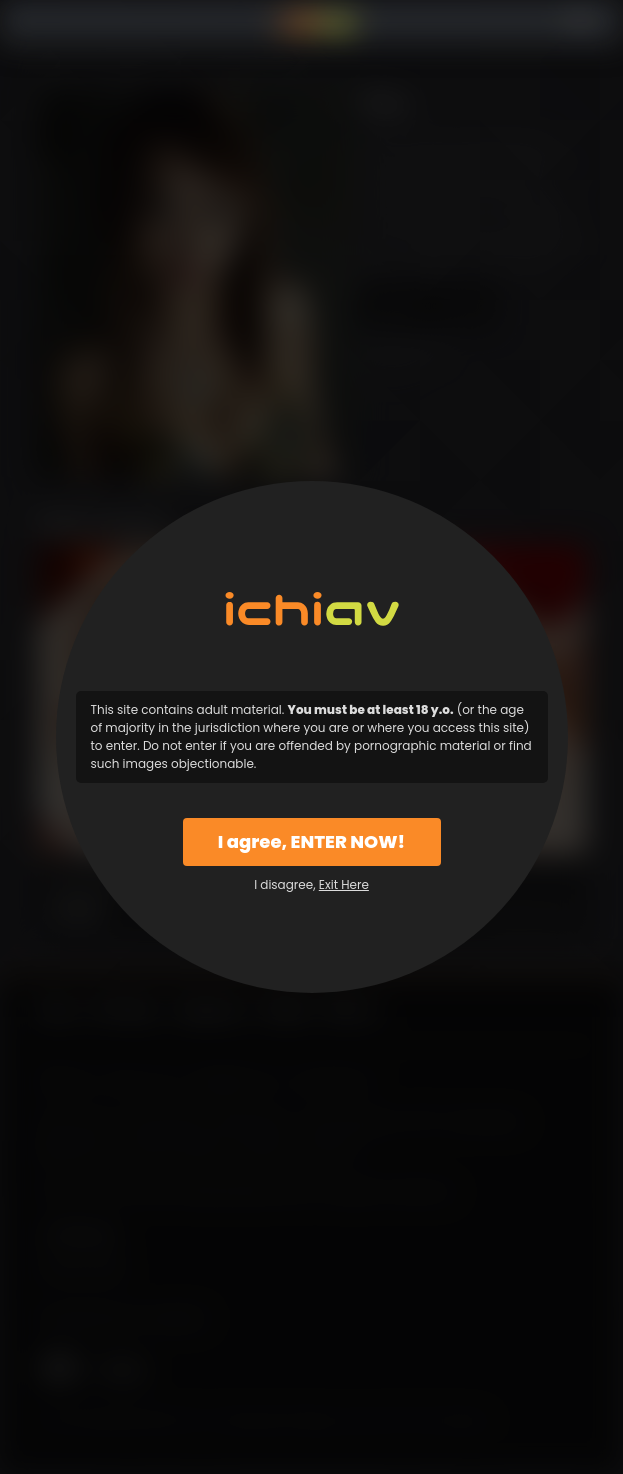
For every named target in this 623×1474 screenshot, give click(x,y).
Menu (52, 22)
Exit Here (344, 884)
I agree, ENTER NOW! (311, 841)
